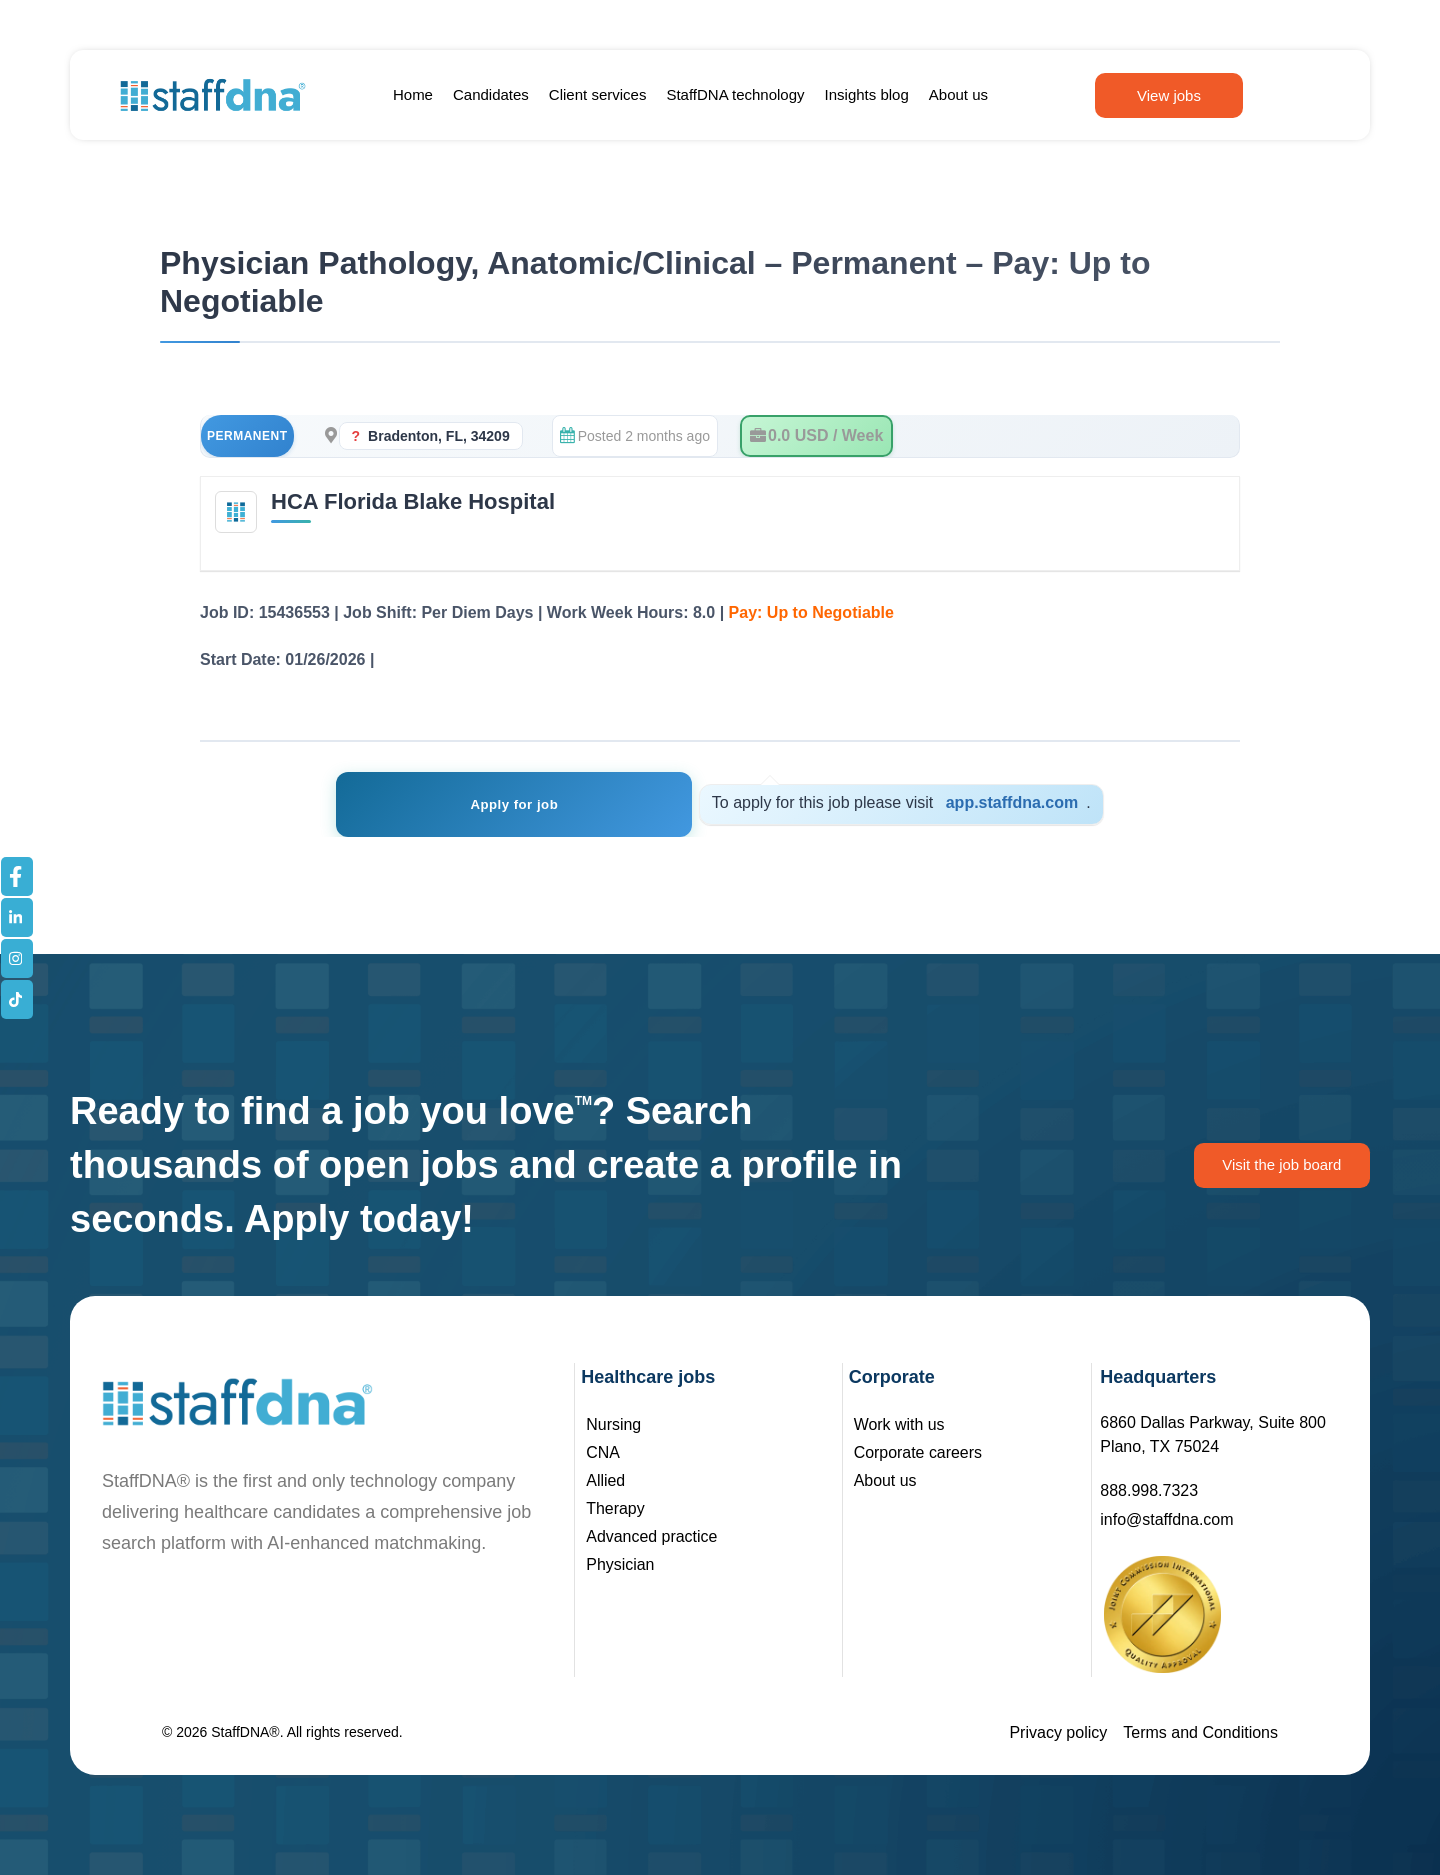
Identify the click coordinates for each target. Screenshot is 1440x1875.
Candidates (491, 94)
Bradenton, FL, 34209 (439, 436)
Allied (605, 1480)
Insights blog (867, 94)
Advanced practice (652, 1536)
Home (413, 94)
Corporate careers (918, 1452)
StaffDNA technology (735, 94)
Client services (598, 94)
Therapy (615, 1508)
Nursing (613, 1424)
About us (958, 94)
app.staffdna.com (984, 802)
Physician (620, 1564)
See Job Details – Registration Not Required (546, 659)
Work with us (899, 1424)
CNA (603, 1452)
